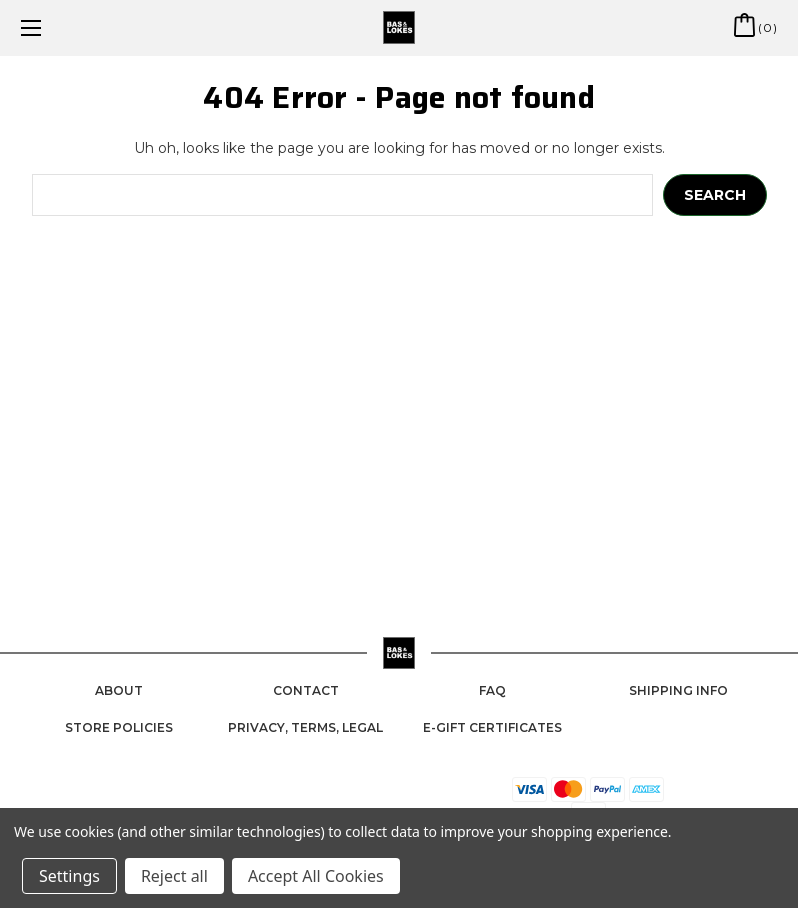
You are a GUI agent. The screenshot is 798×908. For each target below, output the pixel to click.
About (119, 690)
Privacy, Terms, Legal (305, 727)
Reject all (174, 876)
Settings (69, 876)
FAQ (492, 690)
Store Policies (119, 727)
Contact (306, 690)
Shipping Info (678, 690)
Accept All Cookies (316, 876)
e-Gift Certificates (492, 727)
